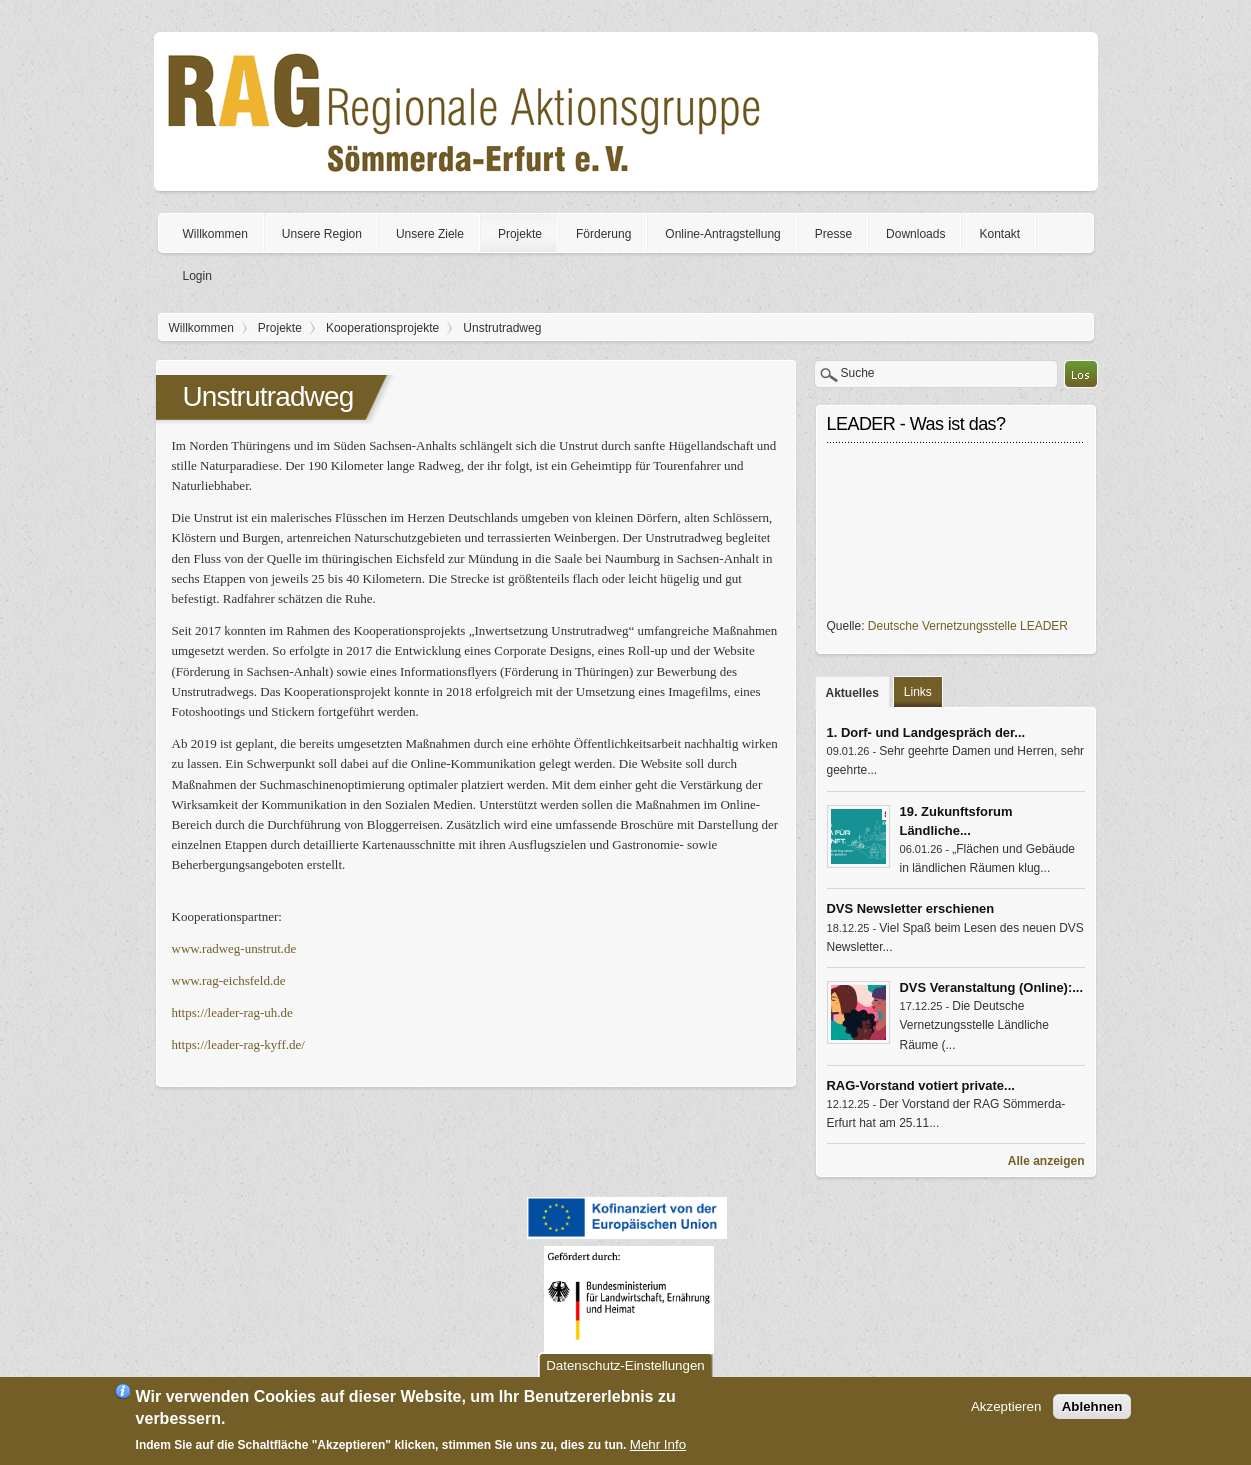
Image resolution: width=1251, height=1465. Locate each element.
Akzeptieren (1006, 1406)
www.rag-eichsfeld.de (229, 980)
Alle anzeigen (1046, 1161)
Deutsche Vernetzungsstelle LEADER (968, 626)
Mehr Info (658, 1444)
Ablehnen (1092, 1406)
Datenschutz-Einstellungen (625, 1365)
